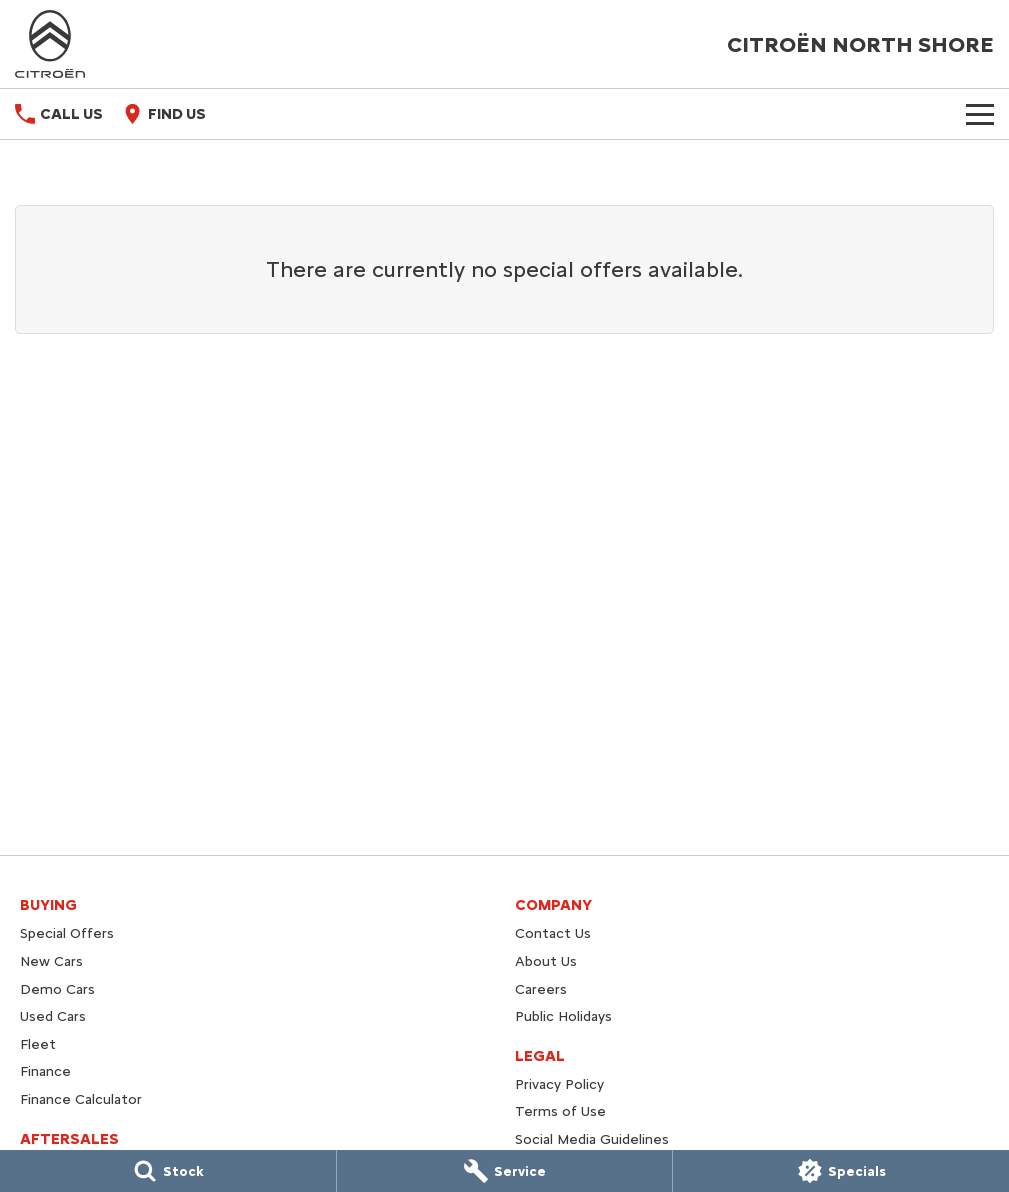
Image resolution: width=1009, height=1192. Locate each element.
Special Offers (67, 933)
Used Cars (53, 1016)
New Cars (51, 961)
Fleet (38, 1044)
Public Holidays (563, 1016)
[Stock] (168, 1171)
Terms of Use (560, 1111)
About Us (546, 961)
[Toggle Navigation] (980, 114)
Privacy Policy (559, 1084)
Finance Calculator (81, 1099)
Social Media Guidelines (592, 1139)
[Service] (505, 1171)
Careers (541, 989)
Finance (45, 1071)
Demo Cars (57, 989)
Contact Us (553, 933)
